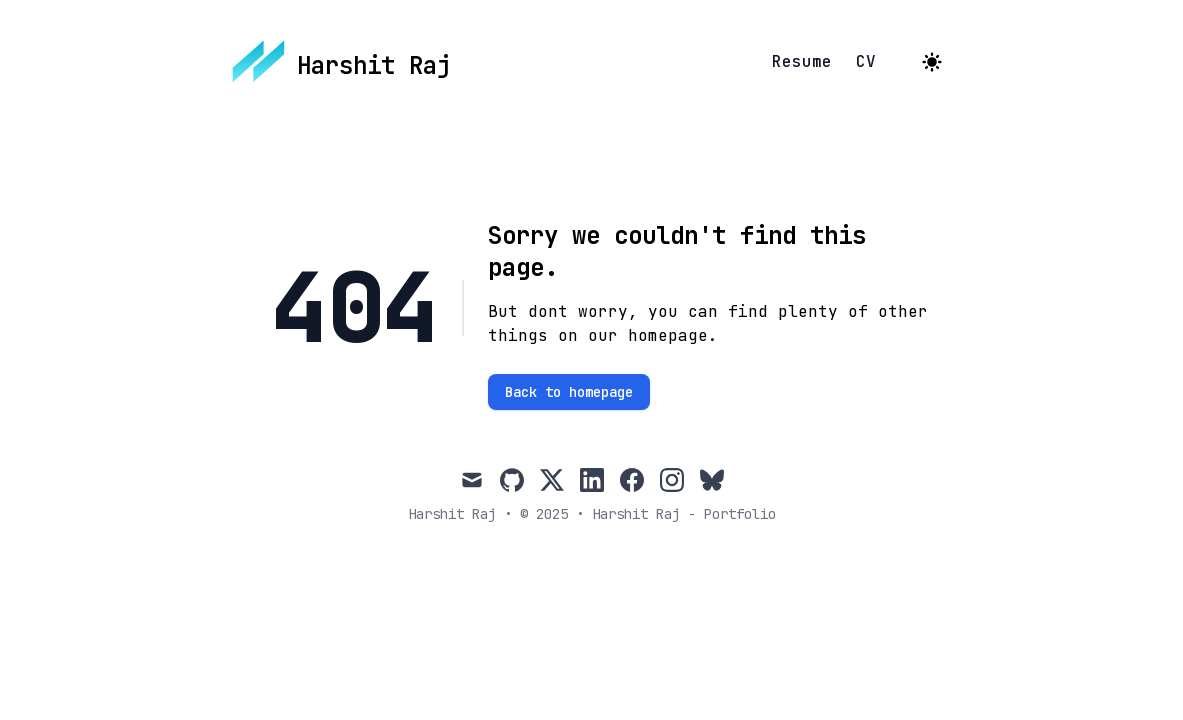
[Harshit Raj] (342, 62)
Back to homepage (569, 392)
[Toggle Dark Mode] (932, 62)
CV (866, 62)
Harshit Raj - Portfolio (684, 514)
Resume (802, 62)
